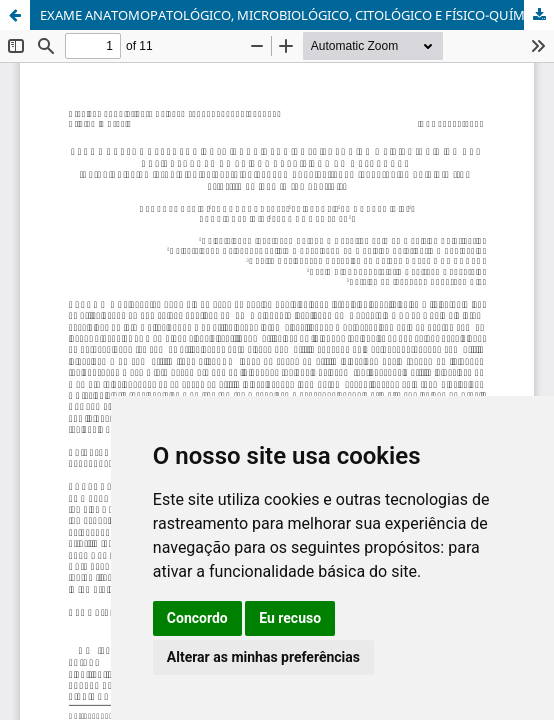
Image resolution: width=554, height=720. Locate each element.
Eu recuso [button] (290, 618)
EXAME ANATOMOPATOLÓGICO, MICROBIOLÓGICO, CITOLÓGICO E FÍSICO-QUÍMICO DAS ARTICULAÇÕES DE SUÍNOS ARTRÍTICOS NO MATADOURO (297, 15)
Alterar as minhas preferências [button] (263, 657)
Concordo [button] (197, 618)
